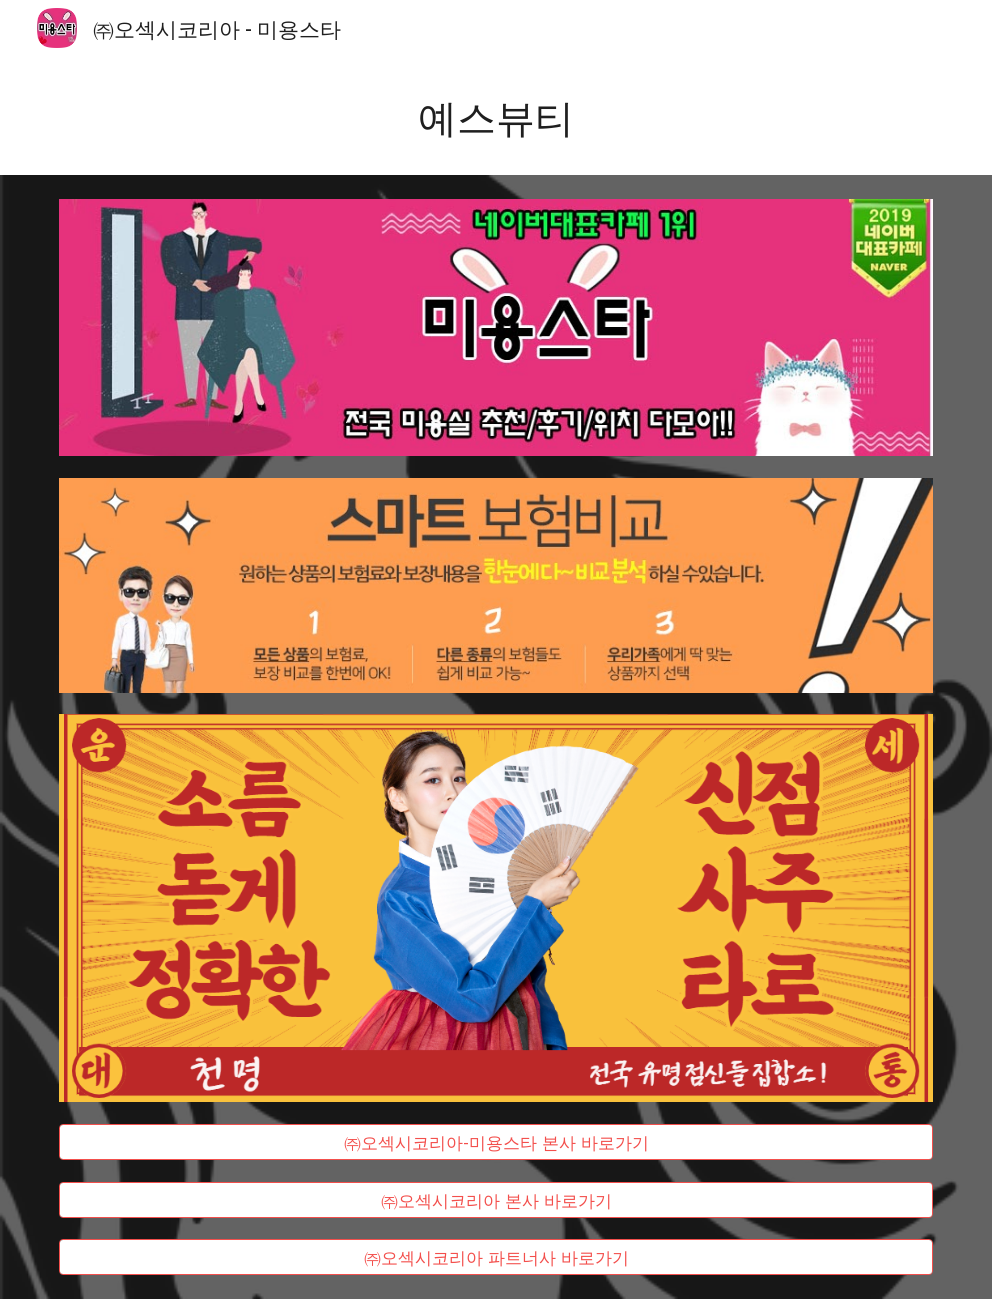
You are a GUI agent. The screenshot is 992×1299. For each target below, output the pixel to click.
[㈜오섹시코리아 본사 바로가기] (496, 1199)
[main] (496, 115)
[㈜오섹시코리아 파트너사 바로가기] (496, 1257)
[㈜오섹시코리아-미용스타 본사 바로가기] (496, 1141)
